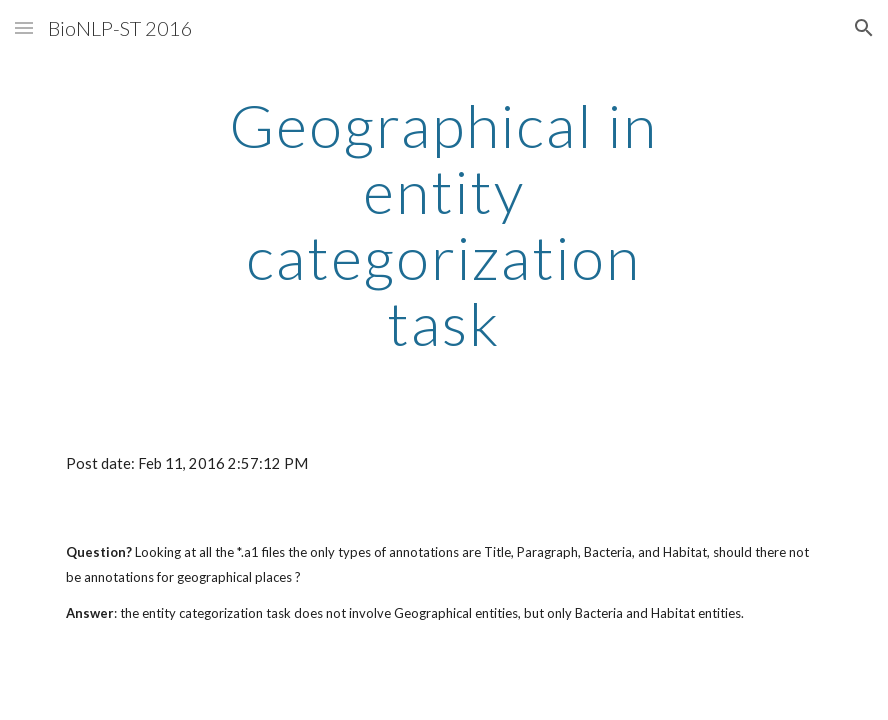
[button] (24, 27)
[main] (444, 224)
